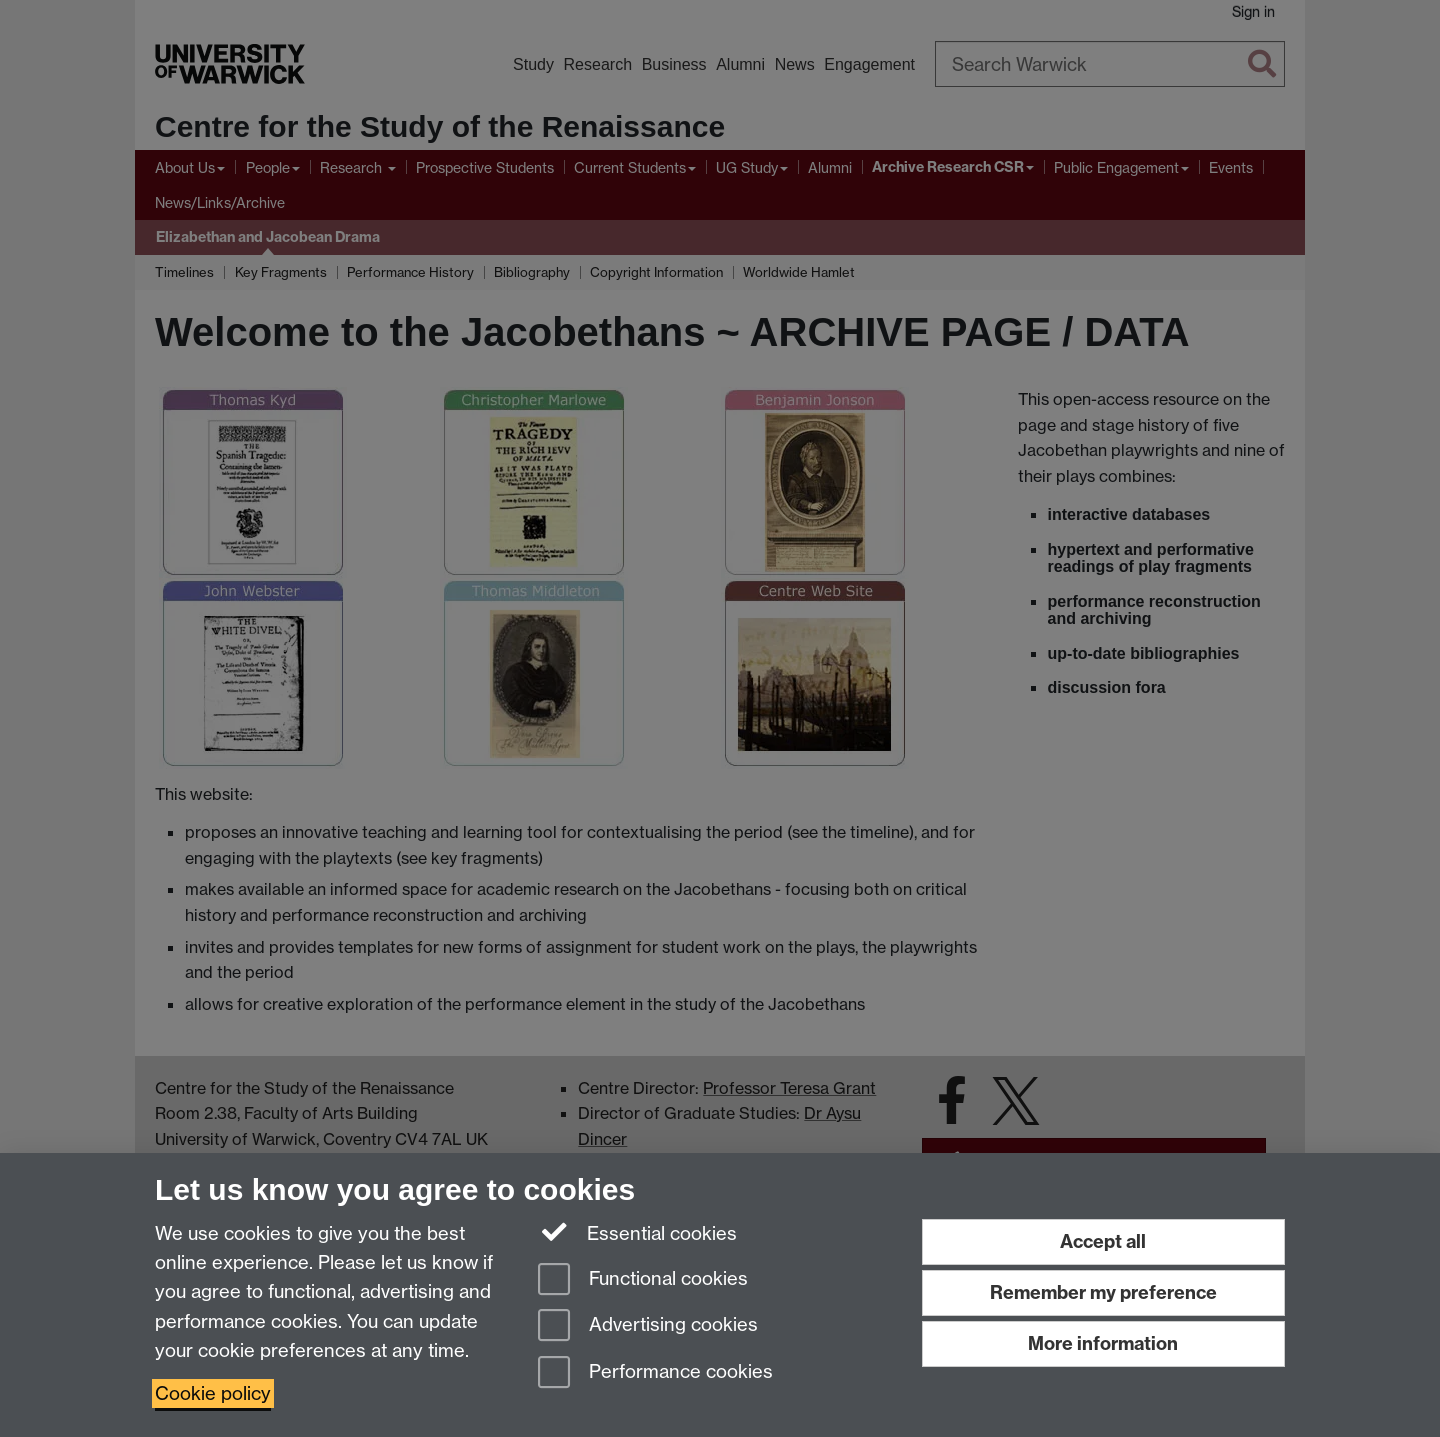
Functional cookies (643, 1280)
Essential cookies (637, 1232)
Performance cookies (655, 1373)
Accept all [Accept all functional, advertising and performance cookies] (1103, 1241)
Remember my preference (1103, 1292)
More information (1103, 1343)
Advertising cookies (648, 1326)
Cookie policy (213, 1393)
